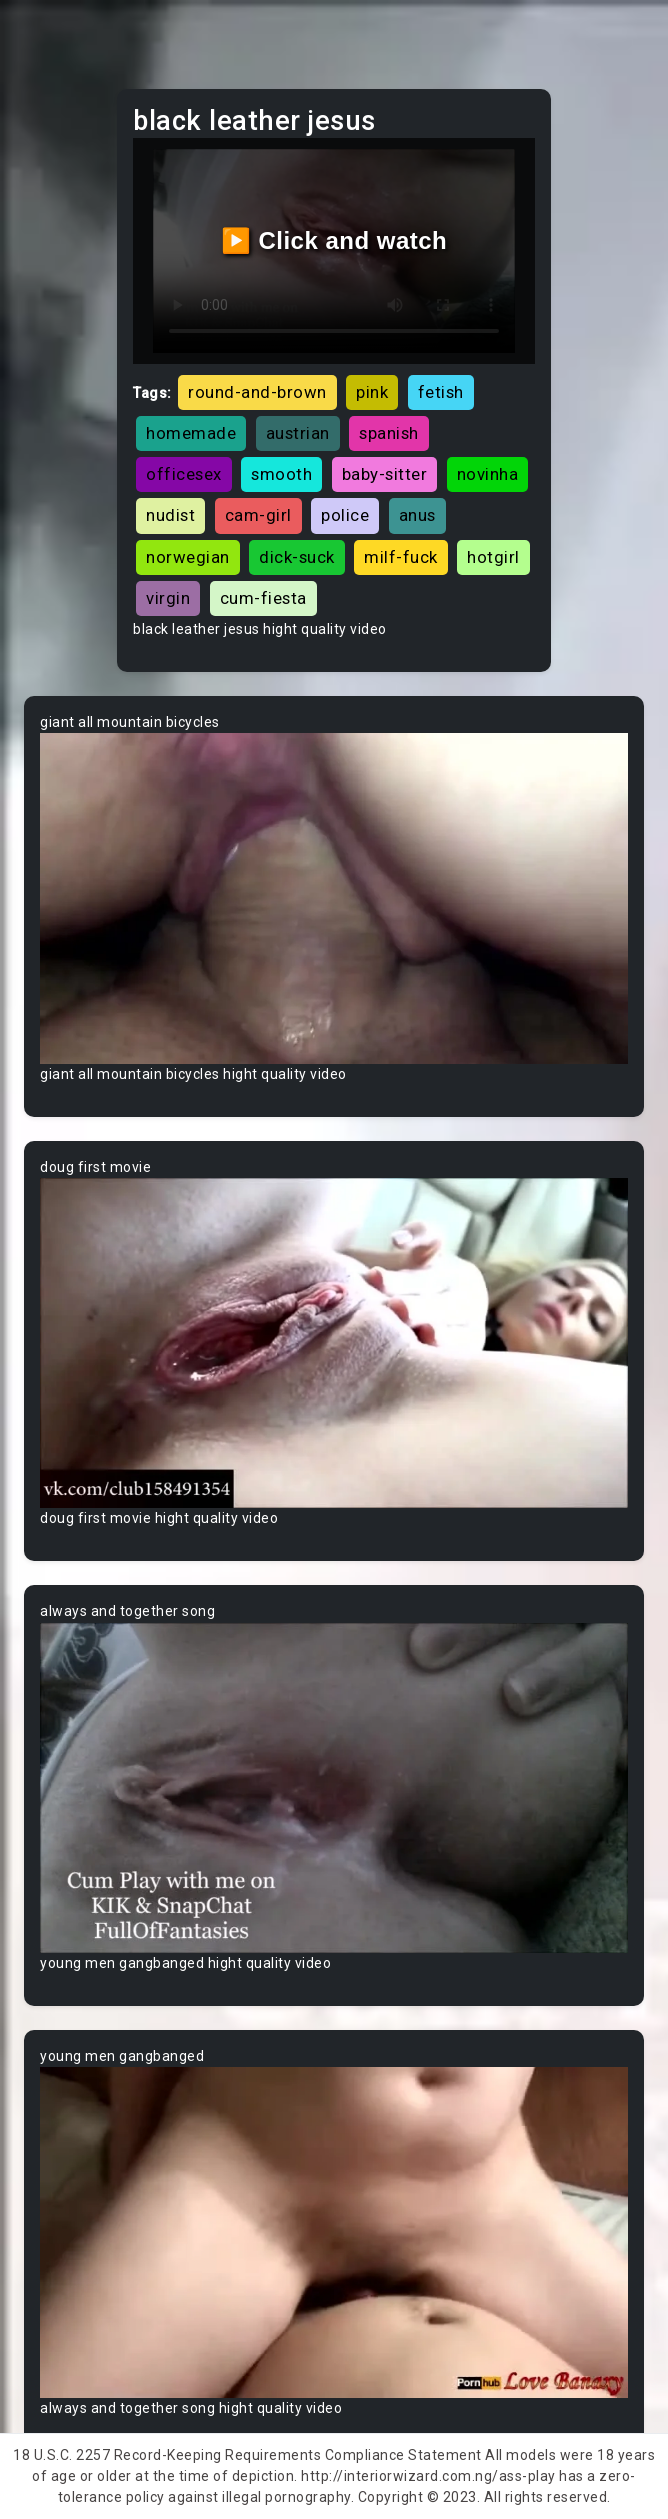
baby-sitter (385, 474)
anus (417, 515)
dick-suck (297, 557)
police (345, 515)
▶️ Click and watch (334, 240)
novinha (488, 474)
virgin (168, 598)
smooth (281, 474)
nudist (170, 515)
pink (372, 392)
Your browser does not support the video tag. (334, 898)
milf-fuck (401, 557)
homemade (191, 433)
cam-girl (258, 515)
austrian (298, 433)
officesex (184, 474)
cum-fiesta (263, 598)
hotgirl (493, 557)
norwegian (188, 557)
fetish (441, 392)
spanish (389, 433)
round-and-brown (257, 392)
